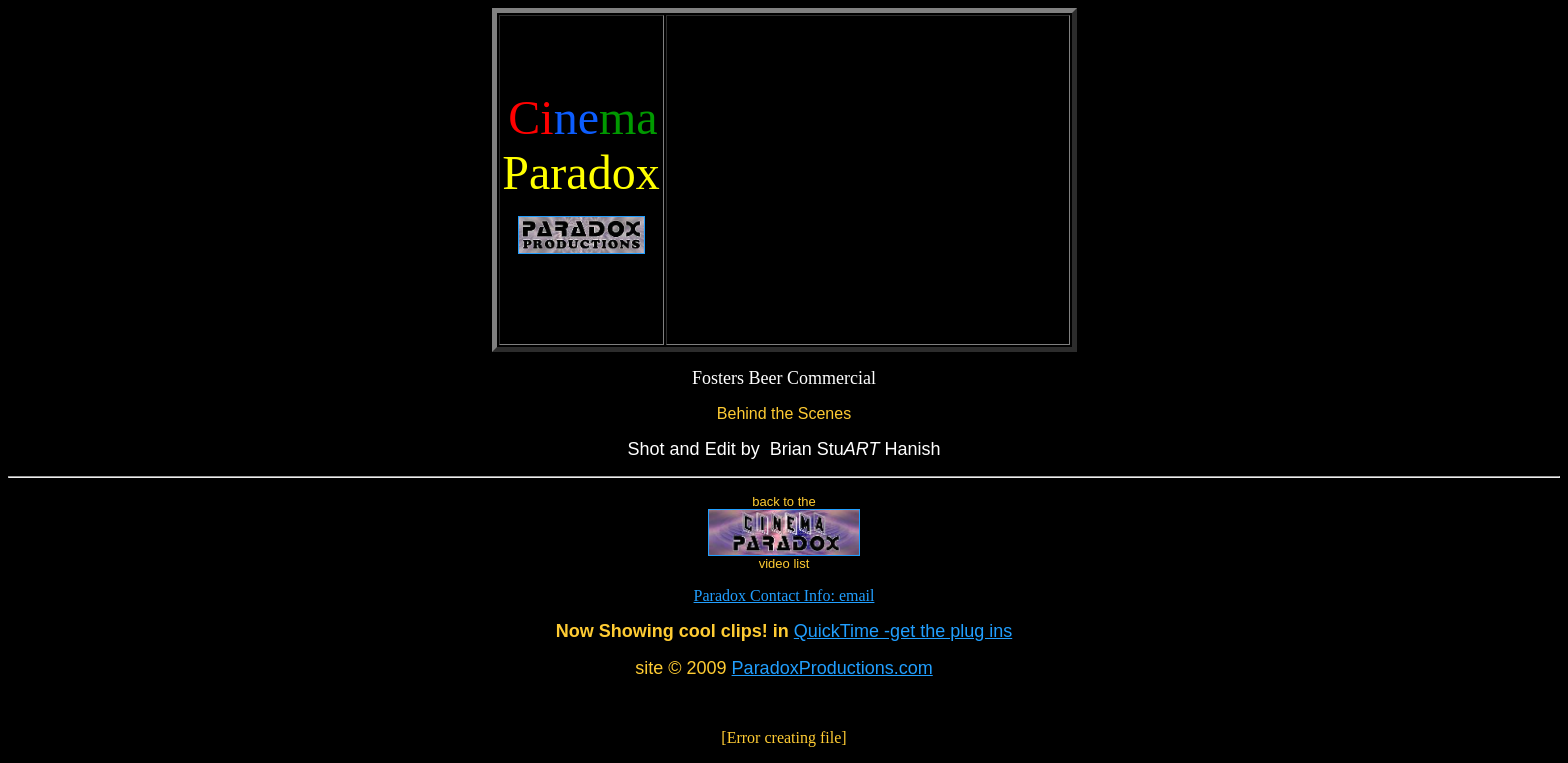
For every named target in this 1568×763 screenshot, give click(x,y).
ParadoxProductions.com (832, 668)
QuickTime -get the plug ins (903, 631)
